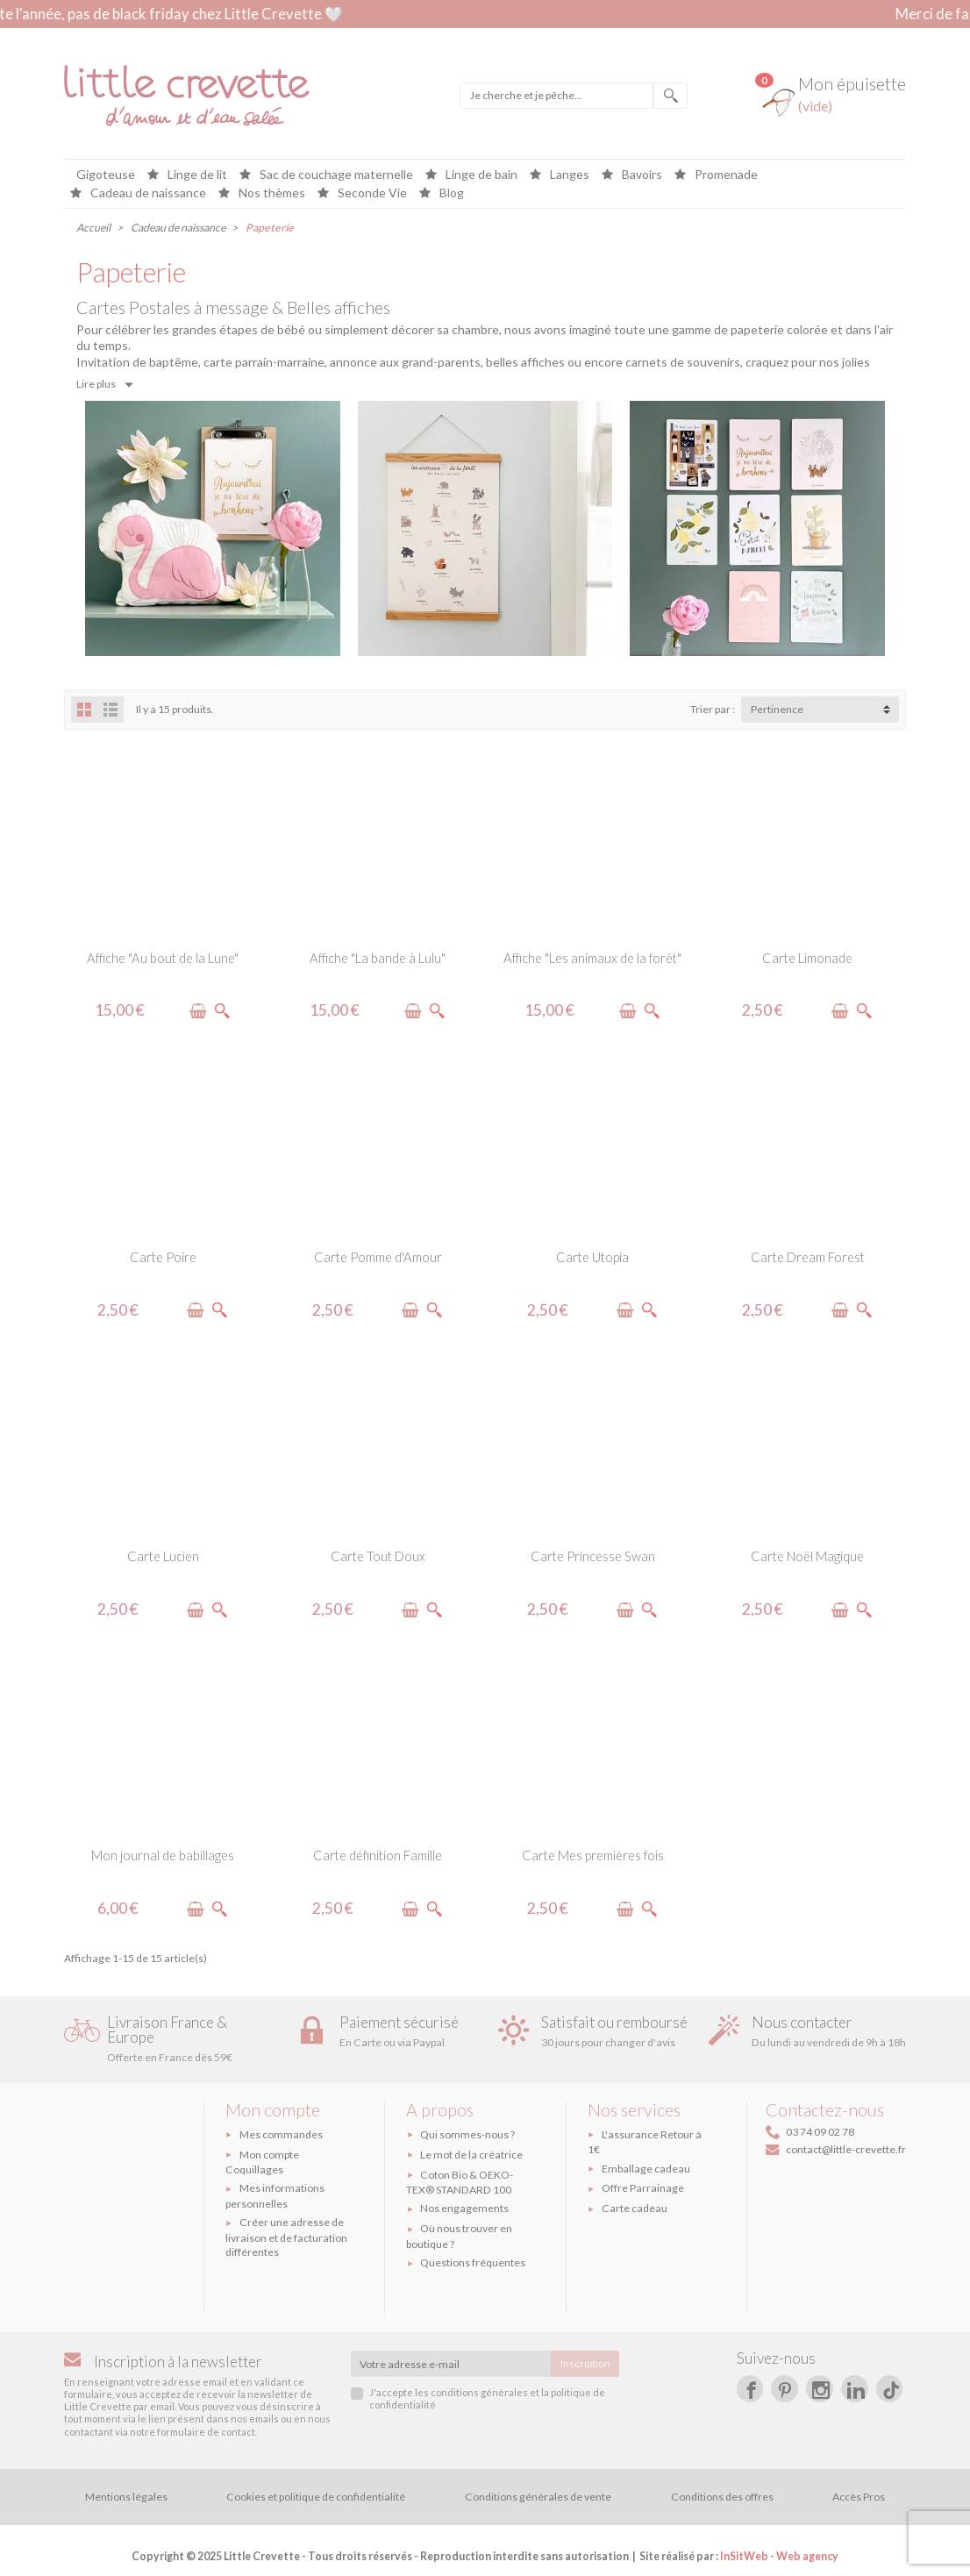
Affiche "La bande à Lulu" (378, 958)
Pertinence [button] (777, 709)
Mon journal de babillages (162, 1855)
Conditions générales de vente (538, 2496)
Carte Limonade (807, 958)
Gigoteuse (105, 175)
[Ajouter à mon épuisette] (198, 1011)
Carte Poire (163, 1257)
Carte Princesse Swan (593, 1556)
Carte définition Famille (377, 1855)
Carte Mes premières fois (593, 1855)
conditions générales (479, 2392)
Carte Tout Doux (378, 1556)
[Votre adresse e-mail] (451, 2364)
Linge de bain (480, 175)
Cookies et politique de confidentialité (315, 2496)
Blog (450, 193)
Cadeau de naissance (147, 193)
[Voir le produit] (222, 1011)
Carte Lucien (163, 1556)
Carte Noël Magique (807, 1556)
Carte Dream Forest (808, 1257)
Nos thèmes (270, 193)
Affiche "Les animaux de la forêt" (592, 958)
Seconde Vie (371, 193)
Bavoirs (640, 175)
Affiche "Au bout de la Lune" (163, 958)
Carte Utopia (592, 1257)
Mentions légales (126, 2496)
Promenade (725, 175)
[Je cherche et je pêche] (556, 95)
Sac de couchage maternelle (335, 175)
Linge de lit (196, 175)
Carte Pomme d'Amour (378, 1257)
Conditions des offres (722, 2496)
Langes (568, 175)
